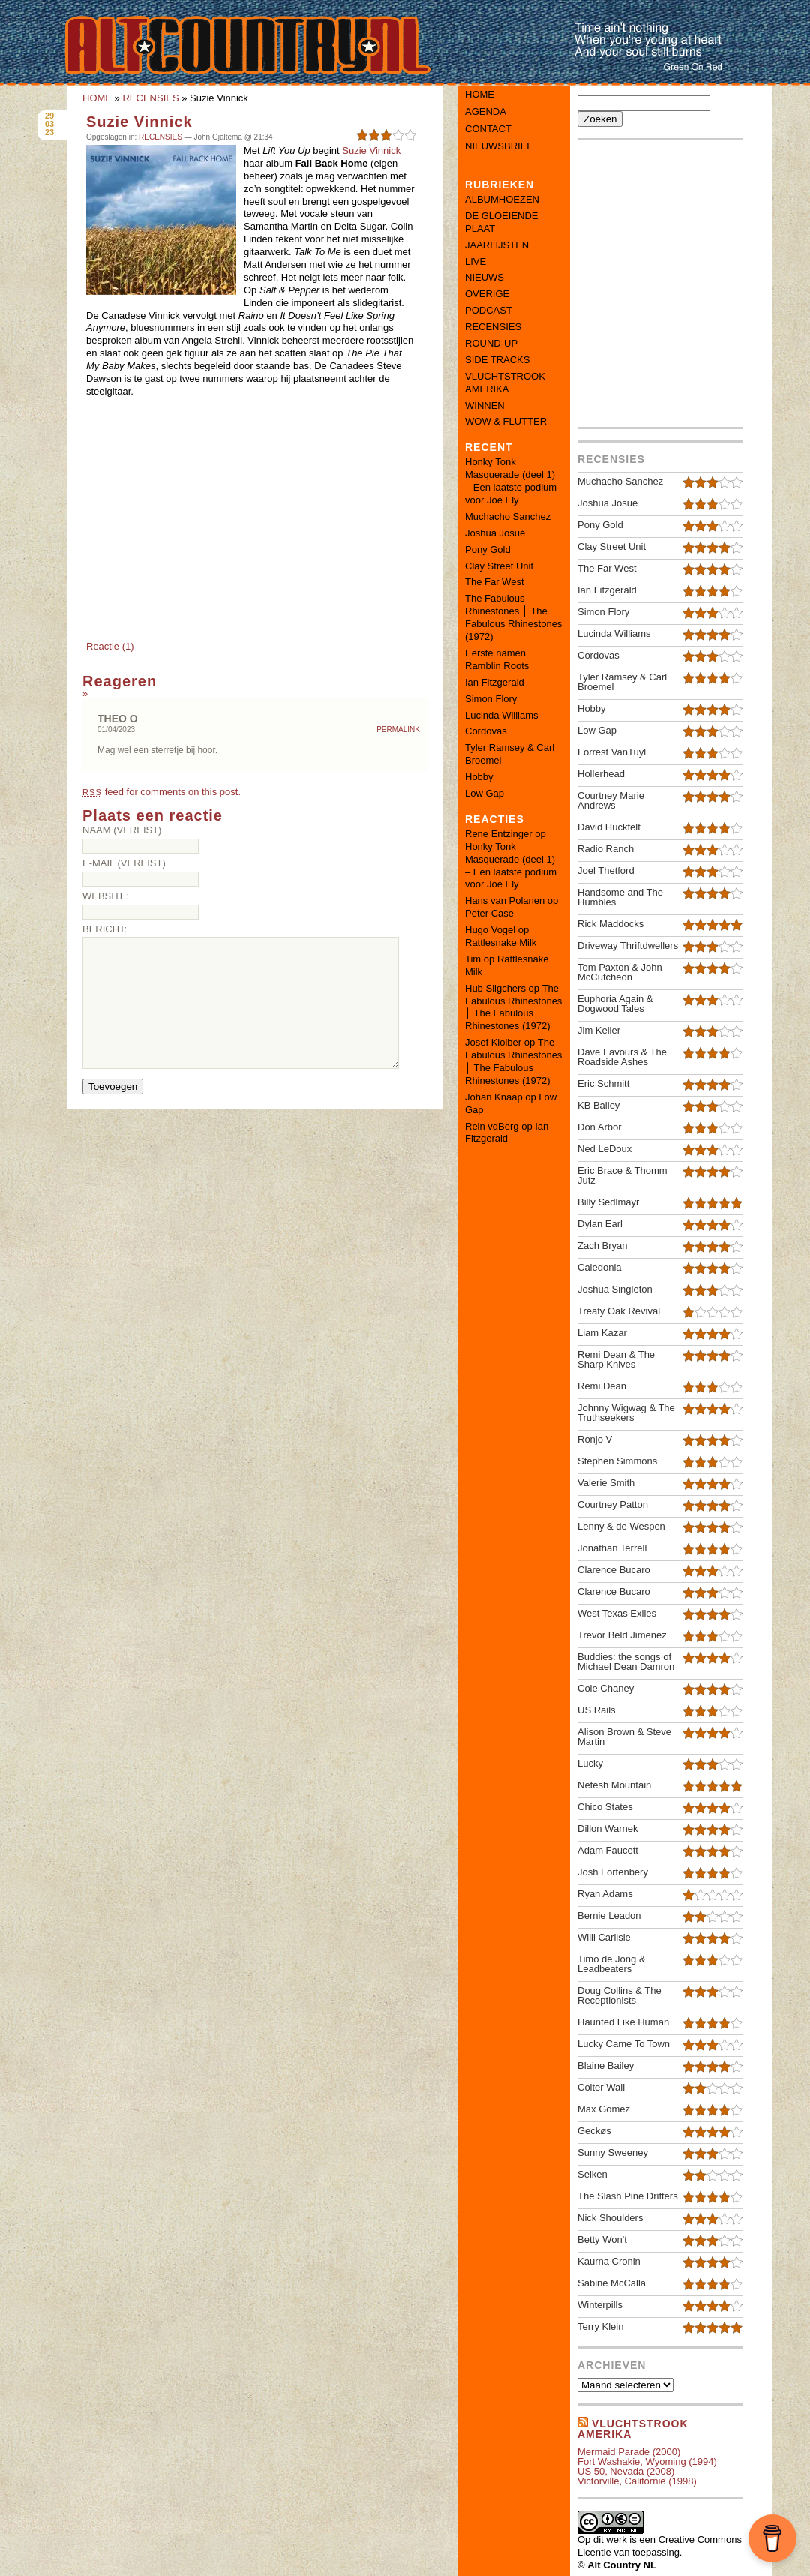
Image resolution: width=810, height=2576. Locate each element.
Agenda (485, 111)
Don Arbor (600, 1127)
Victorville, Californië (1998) (637, 2481)
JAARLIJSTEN (497, 245)
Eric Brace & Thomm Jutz (623, 1175)
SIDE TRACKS (497, 359)
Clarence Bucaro (614, 1569)
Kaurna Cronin (609, 2261)
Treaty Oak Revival (619, 1311)
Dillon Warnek (608, 1828)
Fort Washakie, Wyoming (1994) (647, 2461)
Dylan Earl (600, 1223)
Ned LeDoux (605, 1148)
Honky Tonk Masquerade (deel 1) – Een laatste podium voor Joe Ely (510, 481)
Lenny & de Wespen (621, 1526)
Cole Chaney (606, 1688)
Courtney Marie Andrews (611, 800)
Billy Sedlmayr (608, 1202)
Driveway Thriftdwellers (628, 945)
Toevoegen (112, 1086)
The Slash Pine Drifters (628, 2196)
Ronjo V (595, 1439)
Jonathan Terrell (612, 1548)
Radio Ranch (606, 848)
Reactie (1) (110, 646)
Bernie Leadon (609, 1915)
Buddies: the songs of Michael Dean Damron (626, 1661)
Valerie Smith (606, 1482)
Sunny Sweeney (613, 2152)
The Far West (494, 581)
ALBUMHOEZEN (502, 199)
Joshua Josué (495, 533)
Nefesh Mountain (614, 1785)
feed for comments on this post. (161, 791)
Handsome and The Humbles (620, 897)
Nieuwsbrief (498, 146)
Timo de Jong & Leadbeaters (612, 1963)
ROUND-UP (491, 343)
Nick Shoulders (610, 2217)
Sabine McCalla (612, 2283)
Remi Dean (602, 1386)
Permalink (398, 730)
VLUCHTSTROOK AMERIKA (505, 383)
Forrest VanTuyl (612, 752)
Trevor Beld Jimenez (622, 1635)
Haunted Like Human (623, 2022)
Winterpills (600, 2304)
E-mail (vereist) (124, 863)
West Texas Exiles (617, 1613)
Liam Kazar (602, 1332)
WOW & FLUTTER (506, 421)
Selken (593, 2174)
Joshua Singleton (615, 1289)
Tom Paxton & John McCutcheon (620, 972)
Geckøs (594, 2130)
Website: (105, 896)
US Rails (597, 1710)
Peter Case (489, 913)
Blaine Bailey (606, 2065)
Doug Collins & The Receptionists (620, 1995)
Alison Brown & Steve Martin (624, 1736)
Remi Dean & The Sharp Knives (616, 1359)
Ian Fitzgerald (494, 682)
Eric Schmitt (603, 1083)
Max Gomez (604, 2109)
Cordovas (486, 731)
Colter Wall (601, 2087)
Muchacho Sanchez (507, 516)
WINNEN (485, 405)
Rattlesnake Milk (500, 942)
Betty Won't (602, 2239)
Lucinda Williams (501, 715)
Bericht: (104, 929)
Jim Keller (599, 1030)
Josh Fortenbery (613, 1872)
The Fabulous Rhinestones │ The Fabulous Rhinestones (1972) (513, 617)
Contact (488, 128)
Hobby (479, 776)
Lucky (590, 1763)
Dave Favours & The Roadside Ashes (622, 1056)
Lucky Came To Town (624, 2043)
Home (479, 94)
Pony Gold (488, 549)
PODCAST (488, 310)
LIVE (475, 261)
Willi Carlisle (604, 1937)
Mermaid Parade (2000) (629, 2451)
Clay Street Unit (499, 566)
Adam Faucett (608, 1850)
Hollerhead (601, 773)
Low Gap (484, 793)
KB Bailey (599, 1105)
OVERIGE (487, 293)
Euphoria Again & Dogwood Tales (615, 1003)
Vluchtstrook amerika (633, 2429)
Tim (473, 959)
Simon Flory (491, 698)
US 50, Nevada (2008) (626, 2471)
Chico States (605, 1806)
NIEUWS (484, 277)
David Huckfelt (609, 827)
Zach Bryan (602, 1245)
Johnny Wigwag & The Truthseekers (626, 1412)
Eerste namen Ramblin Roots (497, 659)
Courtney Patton (613, 1504)
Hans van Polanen (504, 900)
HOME (97, 98)
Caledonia (600, 1267)
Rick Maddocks (611, 923)
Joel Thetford (606, 870)
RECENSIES (150, 98)
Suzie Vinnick (139, 121)
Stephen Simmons (617, 1461)
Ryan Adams (605, 1893)
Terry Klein (600, 2326)
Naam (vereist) (121, 830)
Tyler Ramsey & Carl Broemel (622, 681)
